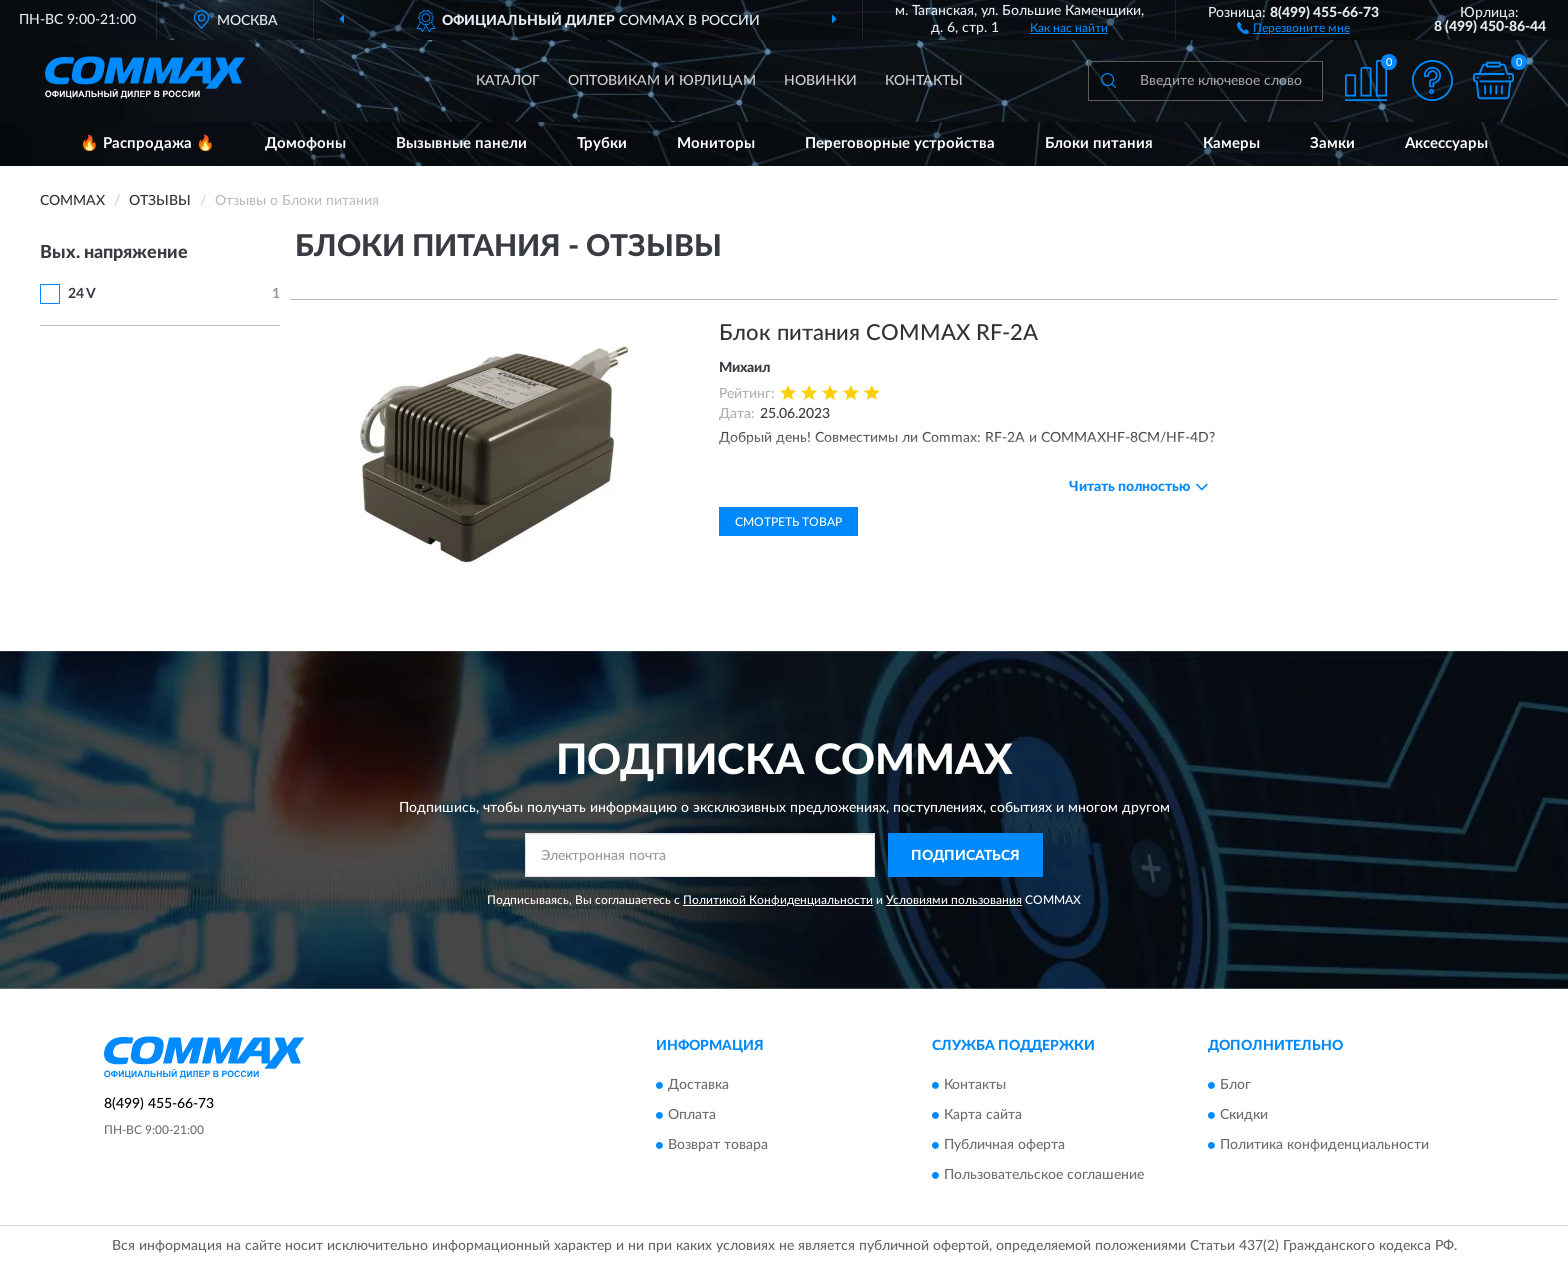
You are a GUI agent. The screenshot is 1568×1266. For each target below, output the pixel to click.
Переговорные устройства (900, 143)
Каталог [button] (508, 81)
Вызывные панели (461, 143)
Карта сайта (983, 1115)
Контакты (924, 81)
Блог (1235, 1085)
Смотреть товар (788, 522)
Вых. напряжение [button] (114, 253)
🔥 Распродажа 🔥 (147, 143)
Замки (1332, 143)
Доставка (698, 1085)
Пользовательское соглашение (1044, 1175)
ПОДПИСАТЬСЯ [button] (965, 856)
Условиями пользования (954, 900)
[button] (1293, 27)
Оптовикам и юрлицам (662, 81)
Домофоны (305, 143)
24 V (82, 294)
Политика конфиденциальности (1324, 1145)
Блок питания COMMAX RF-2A (878, 333)
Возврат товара (718, 1145)
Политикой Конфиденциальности (778, 900)
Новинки (820, 81)
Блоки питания (1099, 143)
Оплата (692, 1115)
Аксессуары (1446, 143)
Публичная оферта (1004, 1145)
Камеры (1231, 143)
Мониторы (716, 143)
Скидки (1244, 1115)
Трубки (602, 143)
